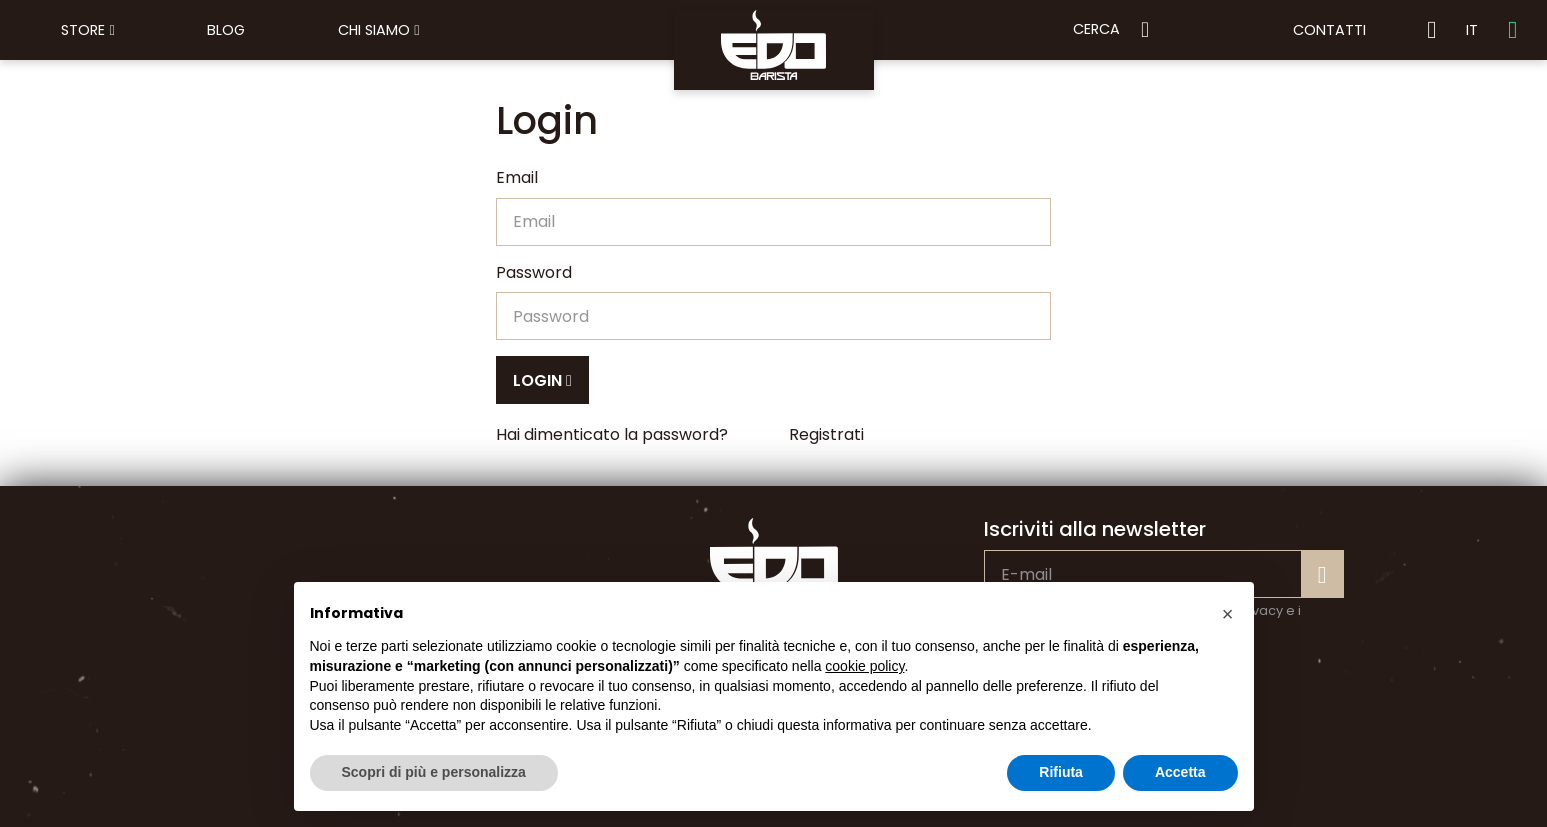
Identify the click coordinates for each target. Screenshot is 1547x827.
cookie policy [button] (864, 666)
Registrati (826, 434)
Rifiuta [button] (1061, 772)
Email (517, 178)
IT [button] (1472, 30)
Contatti (1329, 30)
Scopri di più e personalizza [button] (434, 772)
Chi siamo (378, 30)
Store (87, 30)
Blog (226, 30)
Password (534, 273)
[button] (1228, 614)
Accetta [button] (1180, 772)
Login (542, 380)
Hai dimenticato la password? (612, 434)
